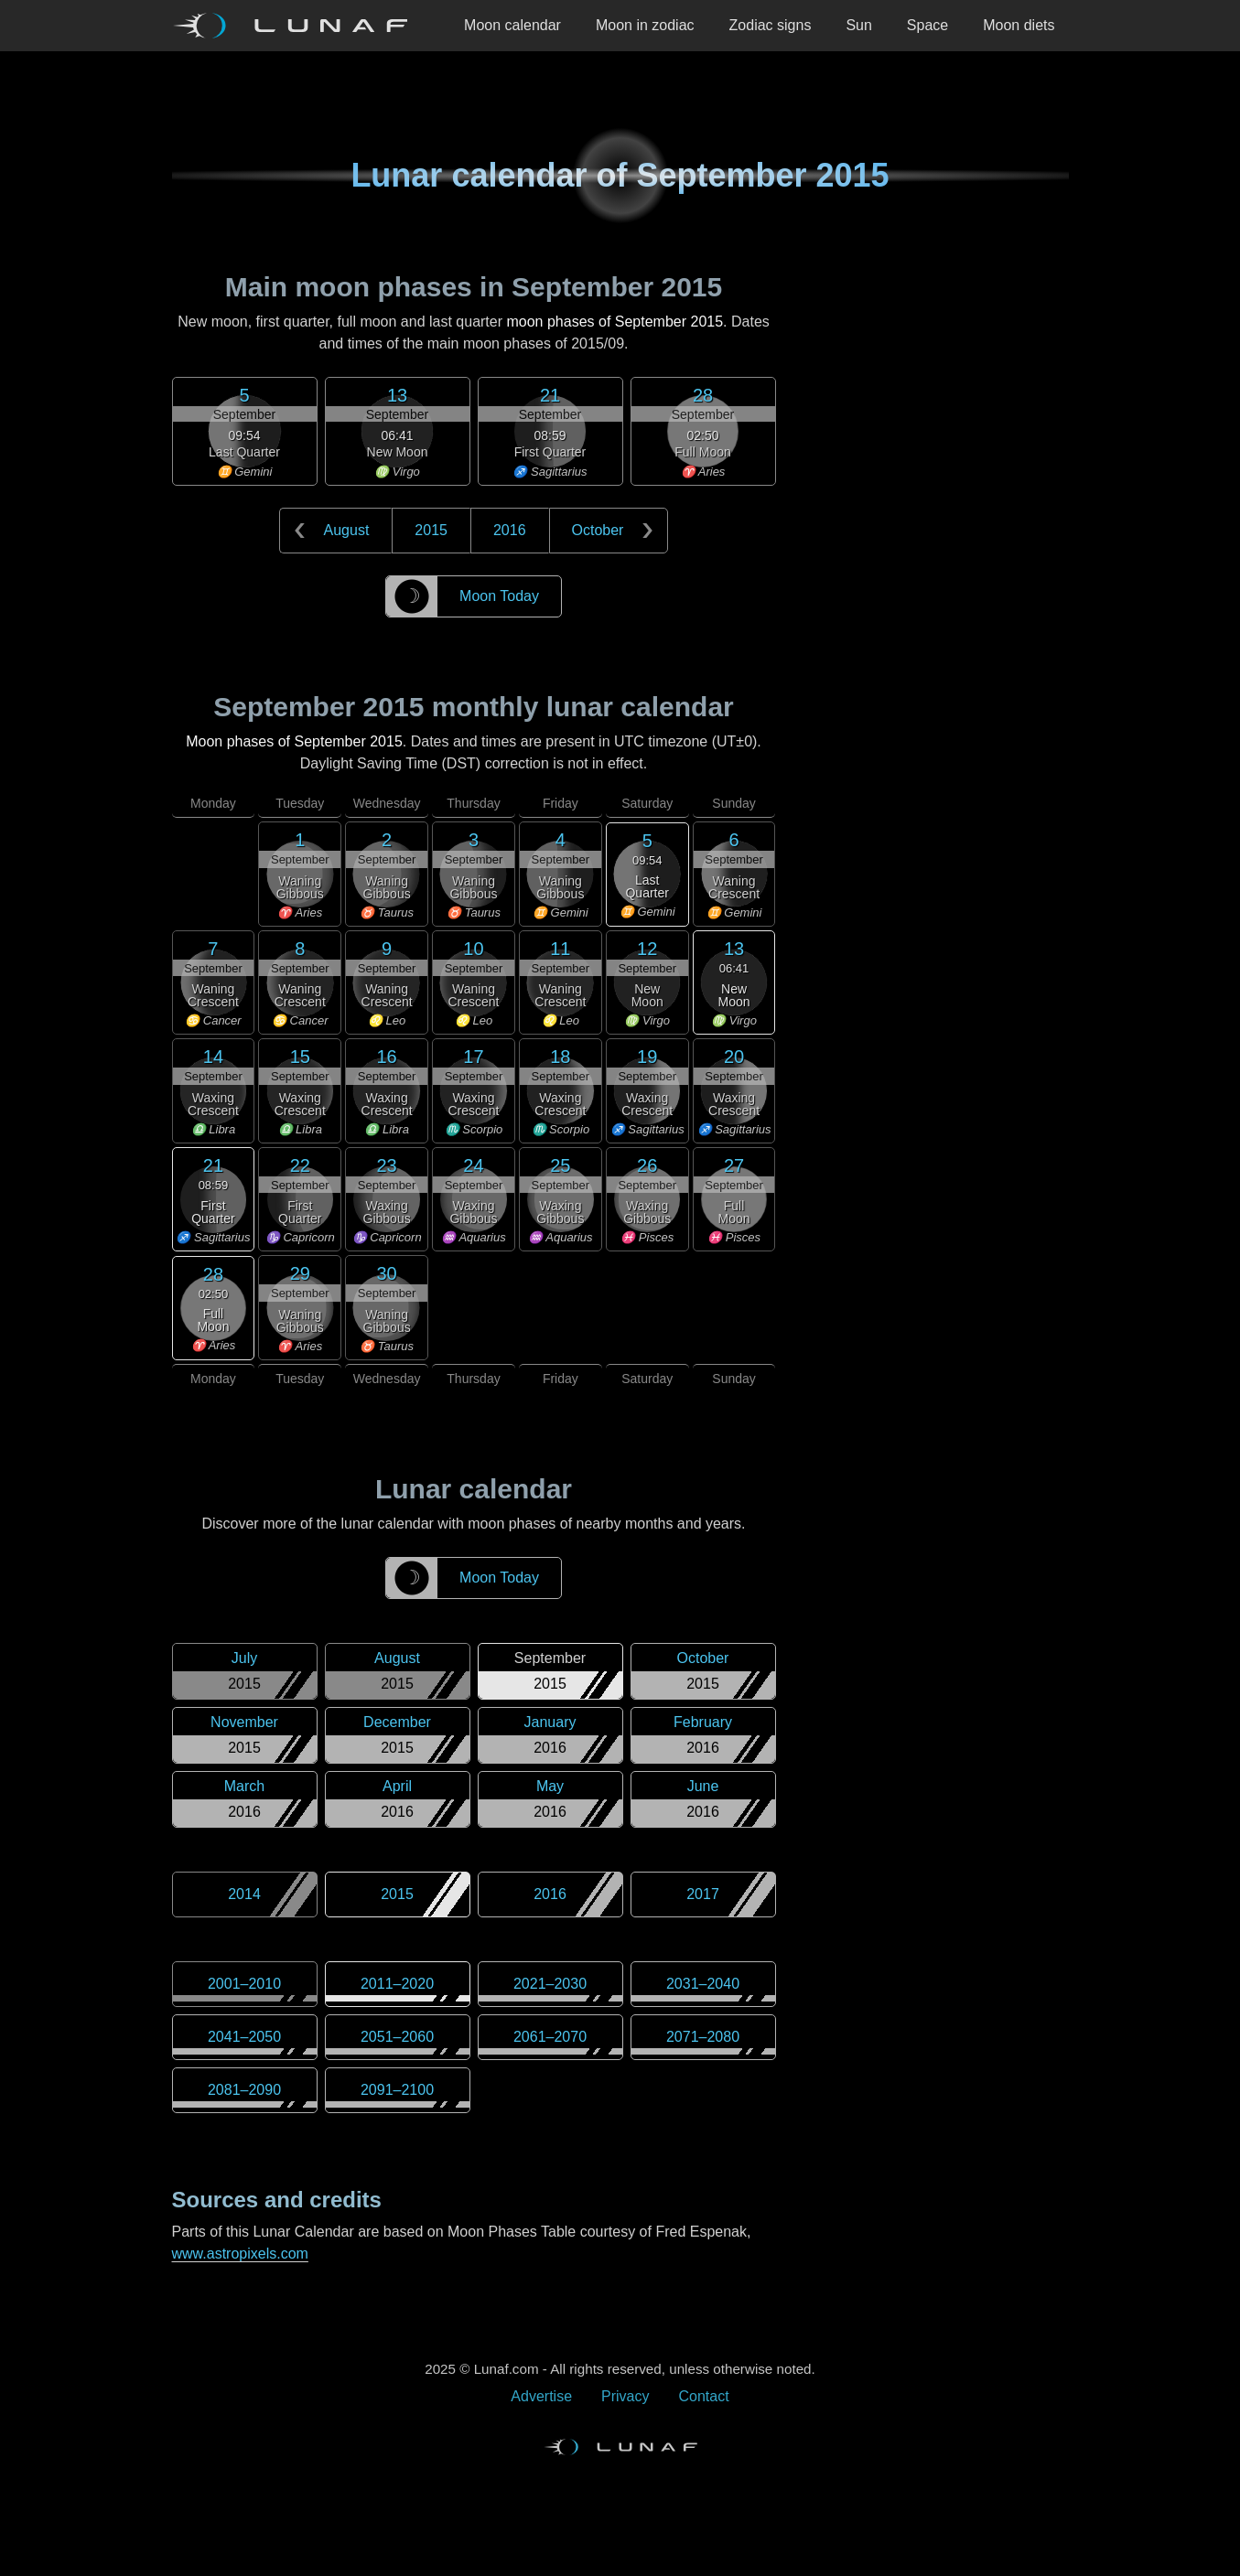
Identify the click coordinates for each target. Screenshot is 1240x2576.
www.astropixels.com (240, 2253)
